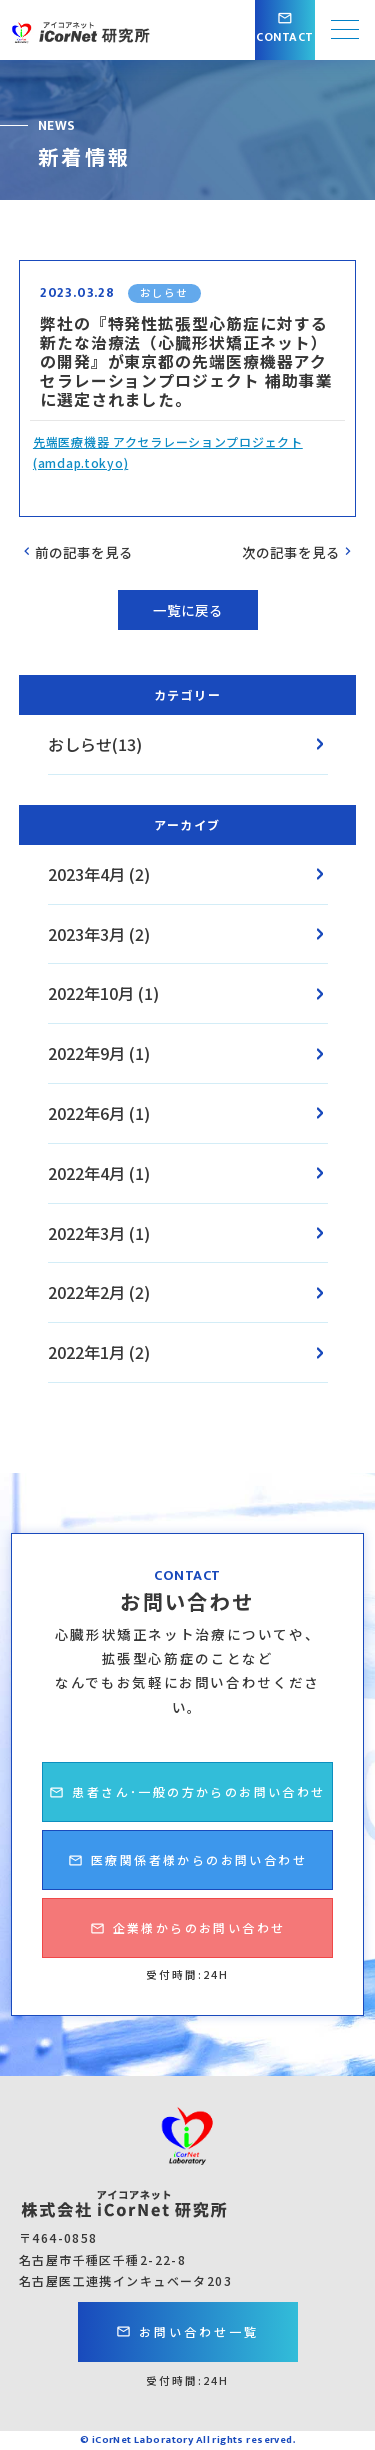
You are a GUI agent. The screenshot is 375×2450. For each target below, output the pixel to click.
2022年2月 (86, 1292)
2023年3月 (86, 934)
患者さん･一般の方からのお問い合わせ (187, 1802)
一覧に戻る (188, 610)
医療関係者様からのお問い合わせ (187, 1870)
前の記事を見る (76, 552)
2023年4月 (86, 874)
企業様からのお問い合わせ (188, 1938)
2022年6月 (86, 1113)
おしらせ (164, 292)
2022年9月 (86, 1053)
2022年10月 (91, 993)
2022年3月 (86, 1233)
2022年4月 (86, 1173)
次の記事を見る (299, 552)
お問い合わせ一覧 (187, 2331)
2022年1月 (86, 1352)
